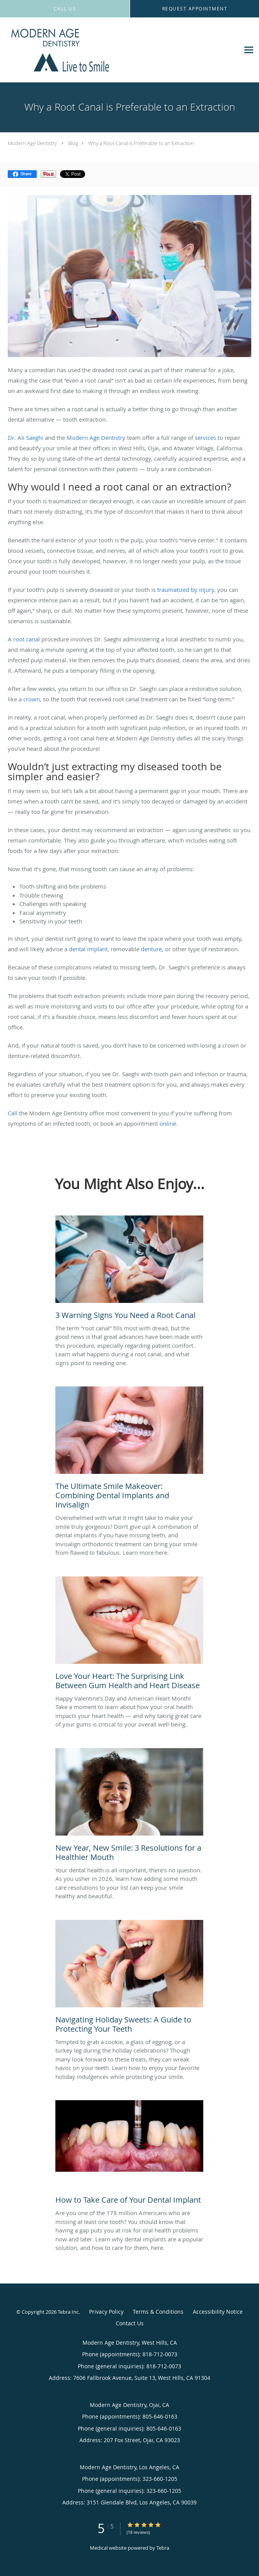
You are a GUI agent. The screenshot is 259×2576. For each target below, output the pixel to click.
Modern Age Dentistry (32, 143)
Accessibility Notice (218, 2311)
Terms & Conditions (158, 2311)
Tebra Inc (68, 2311)
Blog (73, 143)
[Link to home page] (82, 50)
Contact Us (130, 2323)
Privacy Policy (106, 2311)
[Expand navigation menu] (248, 50)
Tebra (162, 2547)
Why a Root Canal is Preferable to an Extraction (141, 143)
